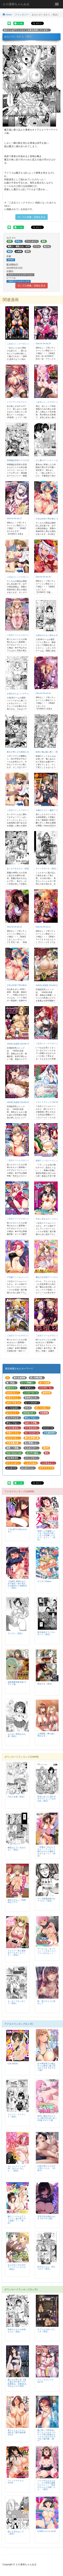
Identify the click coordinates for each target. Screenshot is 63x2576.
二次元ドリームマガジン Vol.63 (21, 1160)
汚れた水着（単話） (17, 1797)
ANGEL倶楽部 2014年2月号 (19, 1102)
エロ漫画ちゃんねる (16, 4)
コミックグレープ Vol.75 (45, 2381)
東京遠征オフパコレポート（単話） (46, 1633)
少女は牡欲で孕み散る (17, 985)
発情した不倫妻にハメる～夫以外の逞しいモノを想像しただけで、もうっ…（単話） (46, 1535)
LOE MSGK (13, 2063)
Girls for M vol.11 (43, 927)
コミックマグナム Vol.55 (16, 2481)
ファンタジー (22, 14)
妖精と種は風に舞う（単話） (49, 752)
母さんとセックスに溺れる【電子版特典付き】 (17, 2432)
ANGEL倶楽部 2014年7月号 (19, 1044)
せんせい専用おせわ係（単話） (17, 1735)
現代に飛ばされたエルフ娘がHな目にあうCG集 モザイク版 (47, 2118)
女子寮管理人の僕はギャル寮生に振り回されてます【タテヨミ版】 (46, 2066)
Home (7, 14)
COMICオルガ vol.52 (46, 2531)
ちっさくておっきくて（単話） (17, 2002)
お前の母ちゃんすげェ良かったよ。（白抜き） (46, 2168)
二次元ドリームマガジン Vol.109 (21, 1335)
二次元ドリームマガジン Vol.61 (21, 1219)
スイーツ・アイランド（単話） (17, 2115)
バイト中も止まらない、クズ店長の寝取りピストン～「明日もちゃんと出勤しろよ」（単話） (46, 2485)
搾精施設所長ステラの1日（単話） (22, 460)
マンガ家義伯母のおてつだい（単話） (46, 1899)
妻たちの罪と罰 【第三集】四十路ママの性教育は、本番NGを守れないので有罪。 (17, 2383)
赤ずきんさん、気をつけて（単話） (46, 2268)
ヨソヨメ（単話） (16, 1633)
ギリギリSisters (44, 1581)
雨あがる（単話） (45, 1684)
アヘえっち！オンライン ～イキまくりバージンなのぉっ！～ (46, 1951)
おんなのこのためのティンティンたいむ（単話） (17, 2267)
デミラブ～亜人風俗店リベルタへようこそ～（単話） (17, 1952)
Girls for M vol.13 (14, 927)
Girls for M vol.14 (43, 693)
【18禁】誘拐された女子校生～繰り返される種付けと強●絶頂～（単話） (17, 1584)
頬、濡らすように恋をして (46, 2002)
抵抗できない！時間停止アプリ (17, 1901)
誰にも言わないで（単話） (16, 2532)
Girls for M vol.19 (43, 343)
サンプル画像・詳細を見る (32, 217)
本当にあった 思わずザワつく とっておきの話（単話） (46, 1798)
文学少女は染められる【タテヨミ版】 (46, 2217)
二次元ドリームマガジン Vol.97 (21, 635)
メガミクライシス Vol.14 (47, 1102)
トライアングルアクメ (17, 402)
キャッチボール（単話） (47, 868)
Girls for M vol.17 (14, 518)
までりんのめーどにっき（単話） (46, 2330)
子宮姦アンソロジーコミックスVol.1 (23, 1277)
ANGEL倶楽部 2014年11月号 (49, 985)
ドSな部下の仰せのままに (17, 1530)
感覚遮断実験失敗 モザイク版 (17, 1683)
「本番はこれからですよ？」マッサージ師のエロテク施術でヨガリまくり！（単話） (46, 1851)
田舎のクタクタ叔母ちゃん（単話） (17, 2330)
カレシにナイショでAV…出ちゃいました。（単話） (17, 2168)
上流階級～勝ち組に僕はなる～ (46, 1734)
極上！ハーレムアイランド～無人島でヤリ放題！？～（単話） (17, 2219)
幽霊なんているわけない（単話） (17, 1848)
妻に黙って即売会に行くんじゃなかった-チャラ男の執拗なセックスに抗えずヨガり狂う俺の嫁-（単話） (46, 2435)
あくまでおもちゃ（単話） (19, 868)
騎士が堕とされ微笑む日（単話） (22, 752)
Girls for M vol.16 (43, 577)
